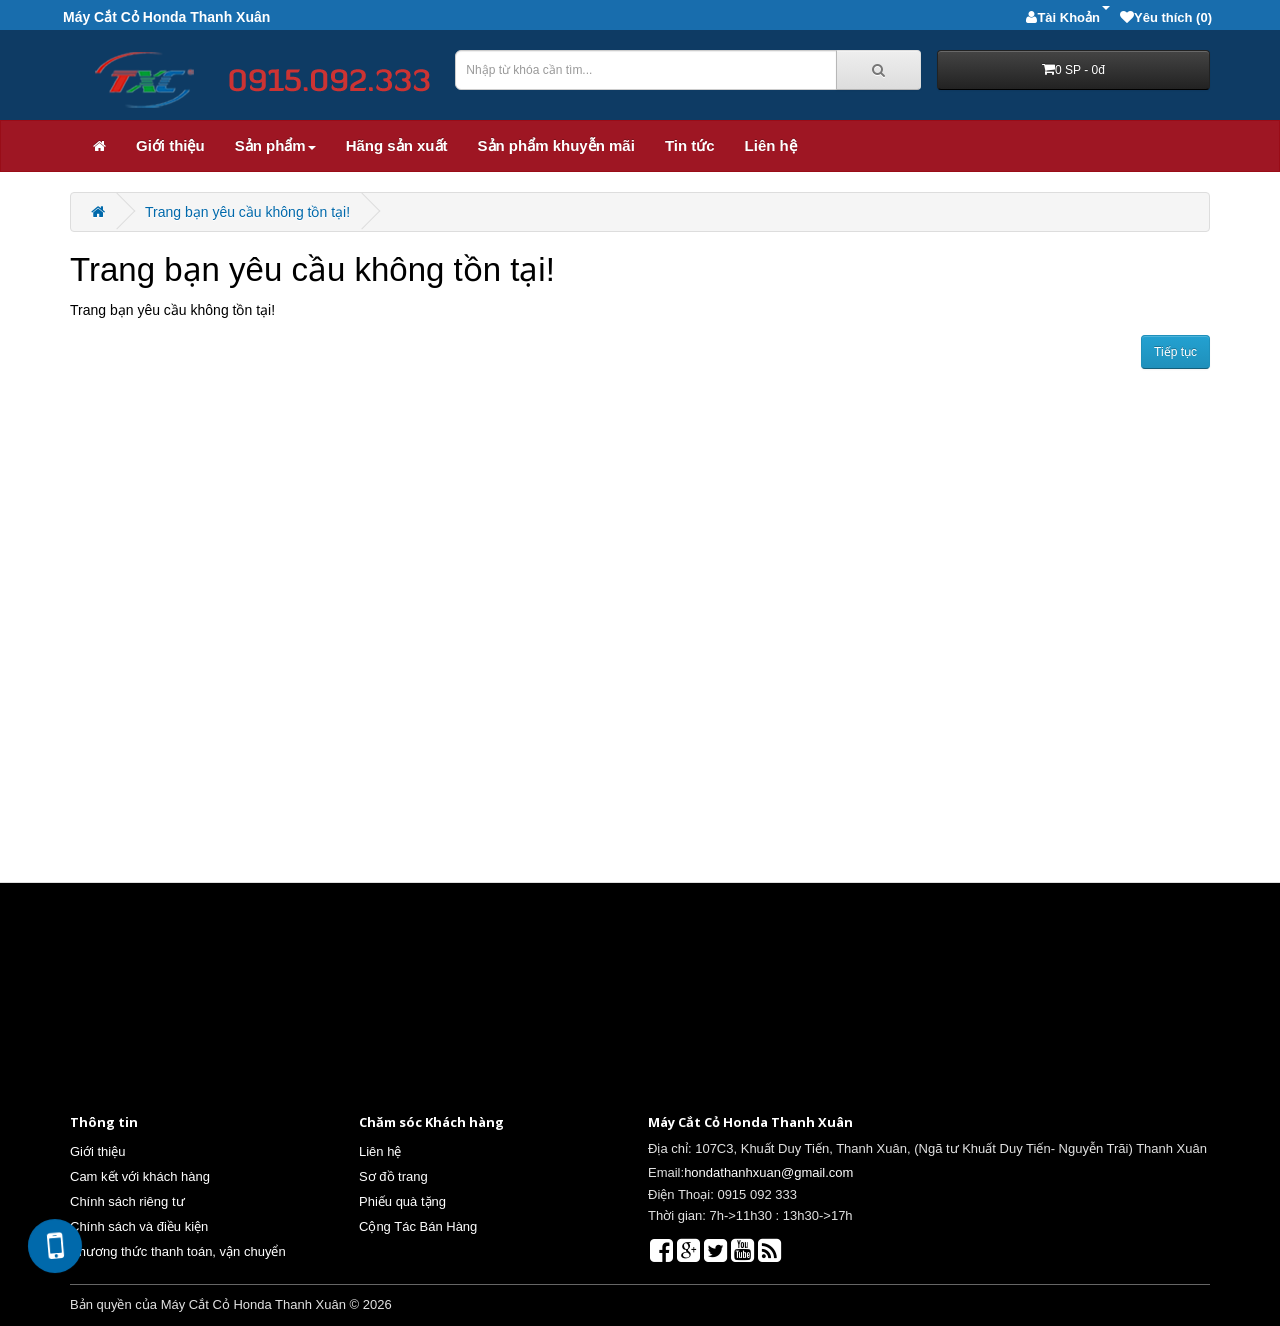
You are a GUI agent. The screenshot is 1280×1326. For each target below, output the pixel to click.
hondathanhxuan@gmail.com (768, 1172)
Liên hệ (771, 145)
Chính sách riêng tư (127, 1201)
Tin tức (690, 145)
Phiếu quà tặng (402, 1201)
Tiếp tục (1175, 352)
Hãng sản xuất (397, 145)
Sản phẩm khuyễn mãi (556, 145)
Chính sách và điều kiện (139, 1226)
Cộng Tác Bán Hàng (418, 1226)
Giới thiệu (170, 145)
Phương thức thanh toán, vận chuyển (178, 1251)
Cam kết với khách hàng (140, 1176)
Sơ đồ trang (393, 1176)
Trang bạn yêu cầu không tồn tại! (247, 212)
